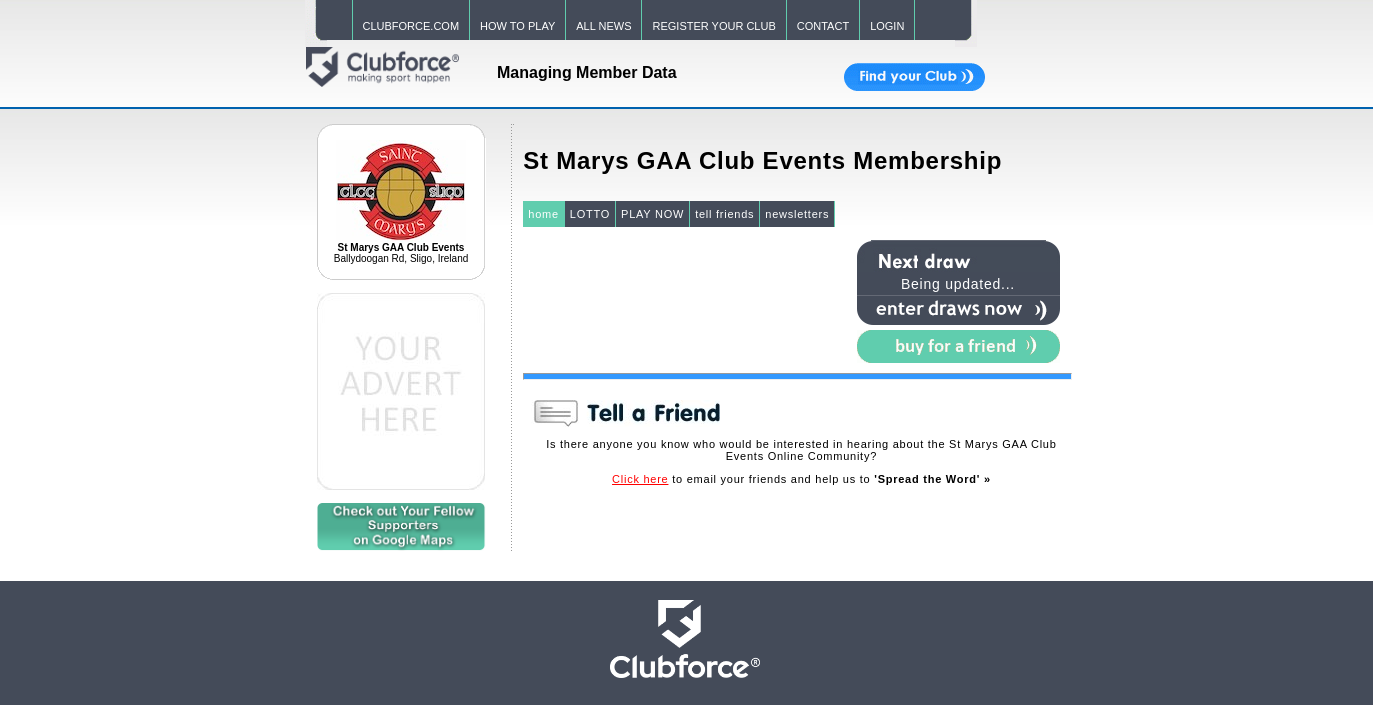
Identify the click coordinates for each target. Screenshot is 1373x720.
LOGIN (887, 26)
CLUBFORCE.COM (411, 26)
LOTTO (590, 214)
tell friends (724, 214)
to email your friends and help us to (801, 479)
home (543, 214)
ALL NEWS (603, 26)
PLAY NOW (652, 214)
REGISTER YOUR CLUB (713, 26)
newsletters (797, 214)
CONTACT (823, 26)
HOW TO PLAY (517, 26)
